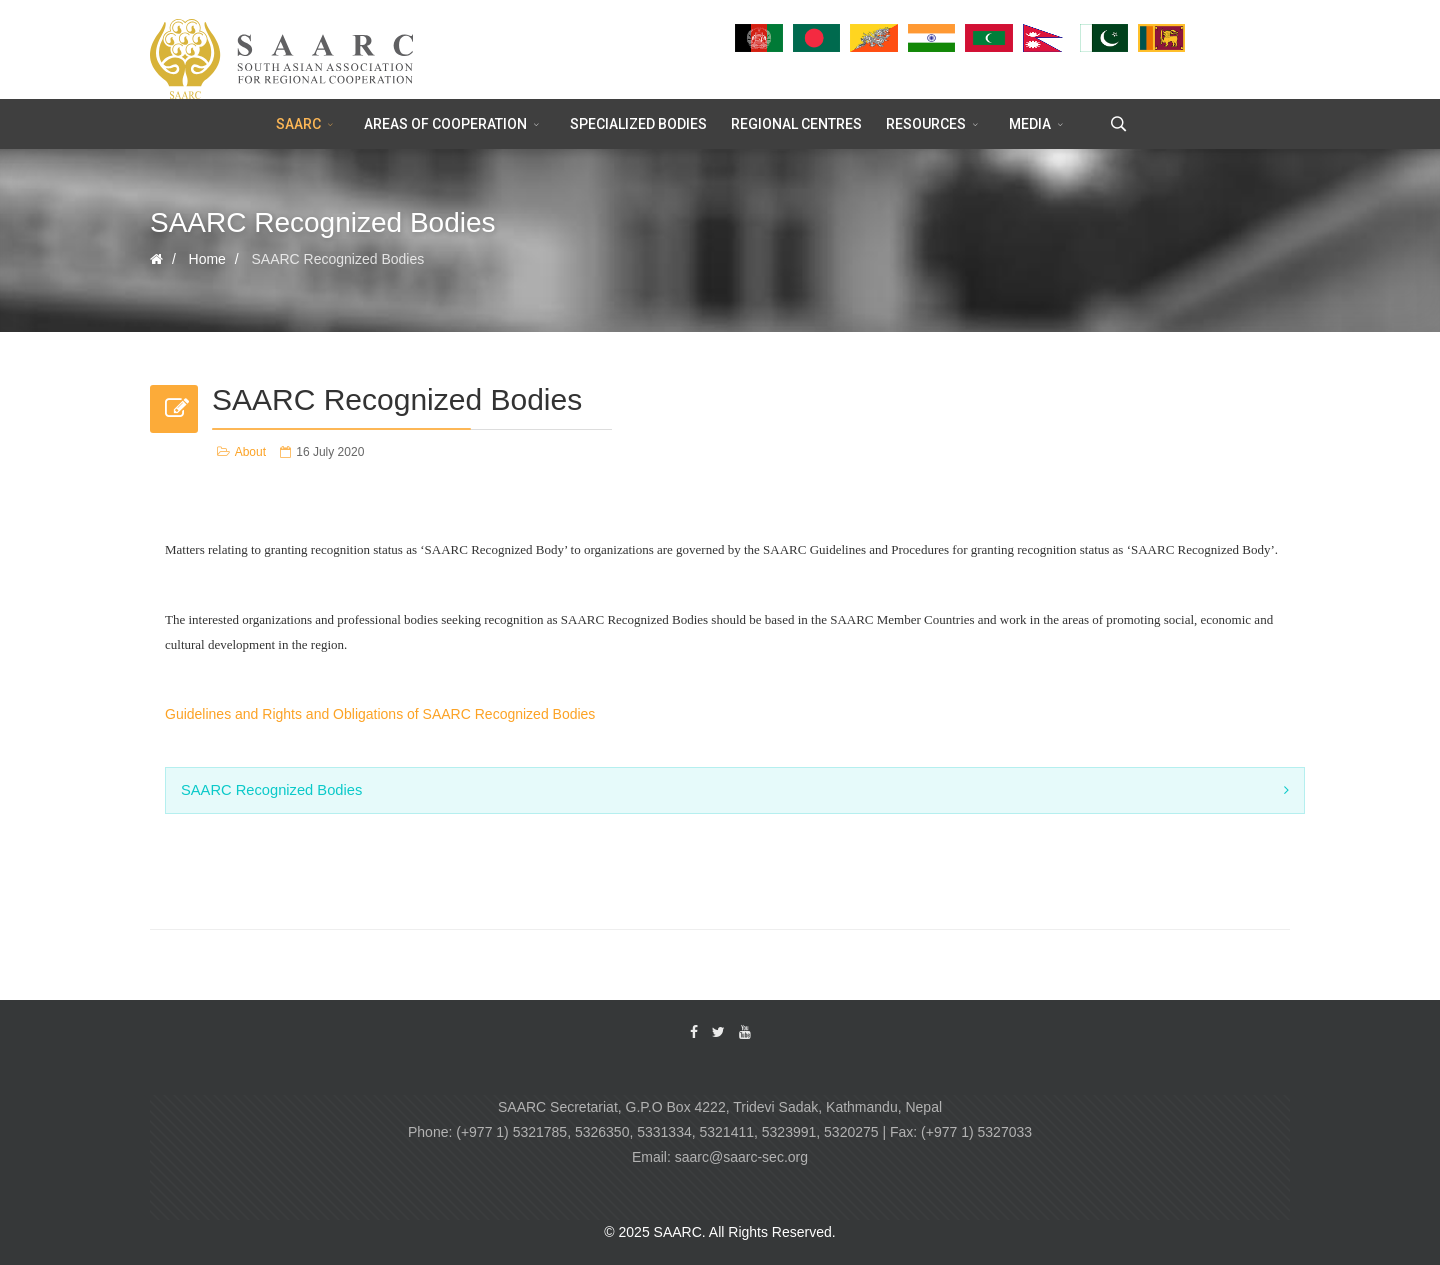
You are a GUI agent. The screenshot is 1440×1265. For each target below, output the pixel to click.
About (250, 452)
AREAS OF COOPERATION (445, 124)
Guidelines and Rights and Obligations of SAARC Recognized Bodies (380, 714)
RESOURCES (926, 124)
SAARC (298, 124)
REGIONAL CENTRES (796, 124)
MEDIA (1030, 124)
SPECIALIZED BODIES (638, 124)
